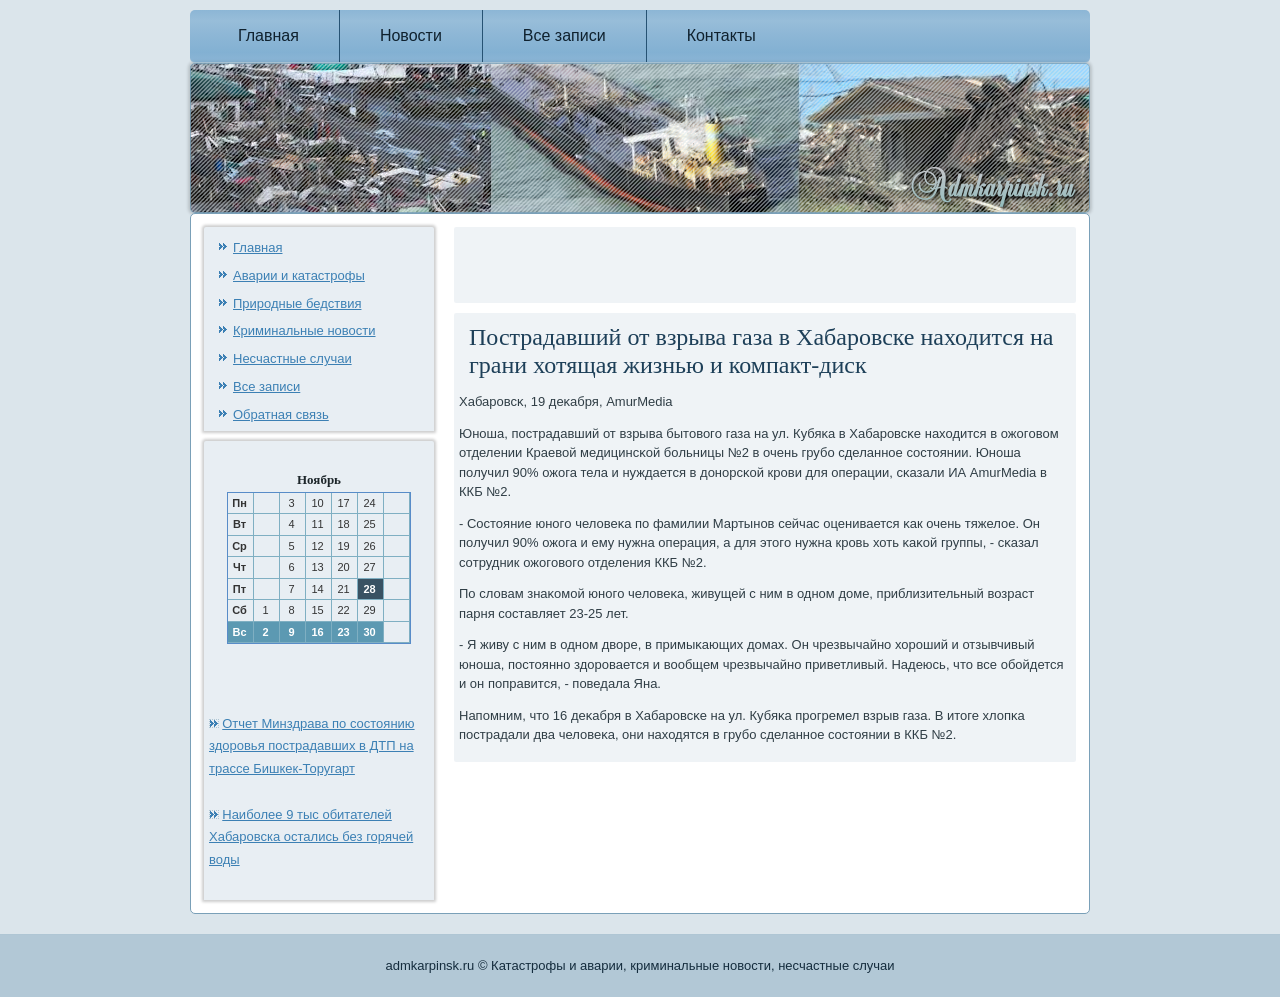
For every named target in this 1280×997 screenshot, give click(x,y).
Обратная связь (281, 414)
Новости (411, 35)
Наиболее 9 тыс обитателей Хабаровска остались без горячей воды (311, 837)
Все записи (564, 35)
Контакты (721, 35)
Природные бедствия (297, 303)
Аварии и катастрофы (299, 275)
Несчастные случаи (292, 358)
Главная (268, 35)
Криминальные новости (304, 330)
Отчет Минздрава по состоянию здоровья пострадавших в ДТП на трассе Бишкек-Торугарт (312, 746)
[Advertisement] (693, 262)
